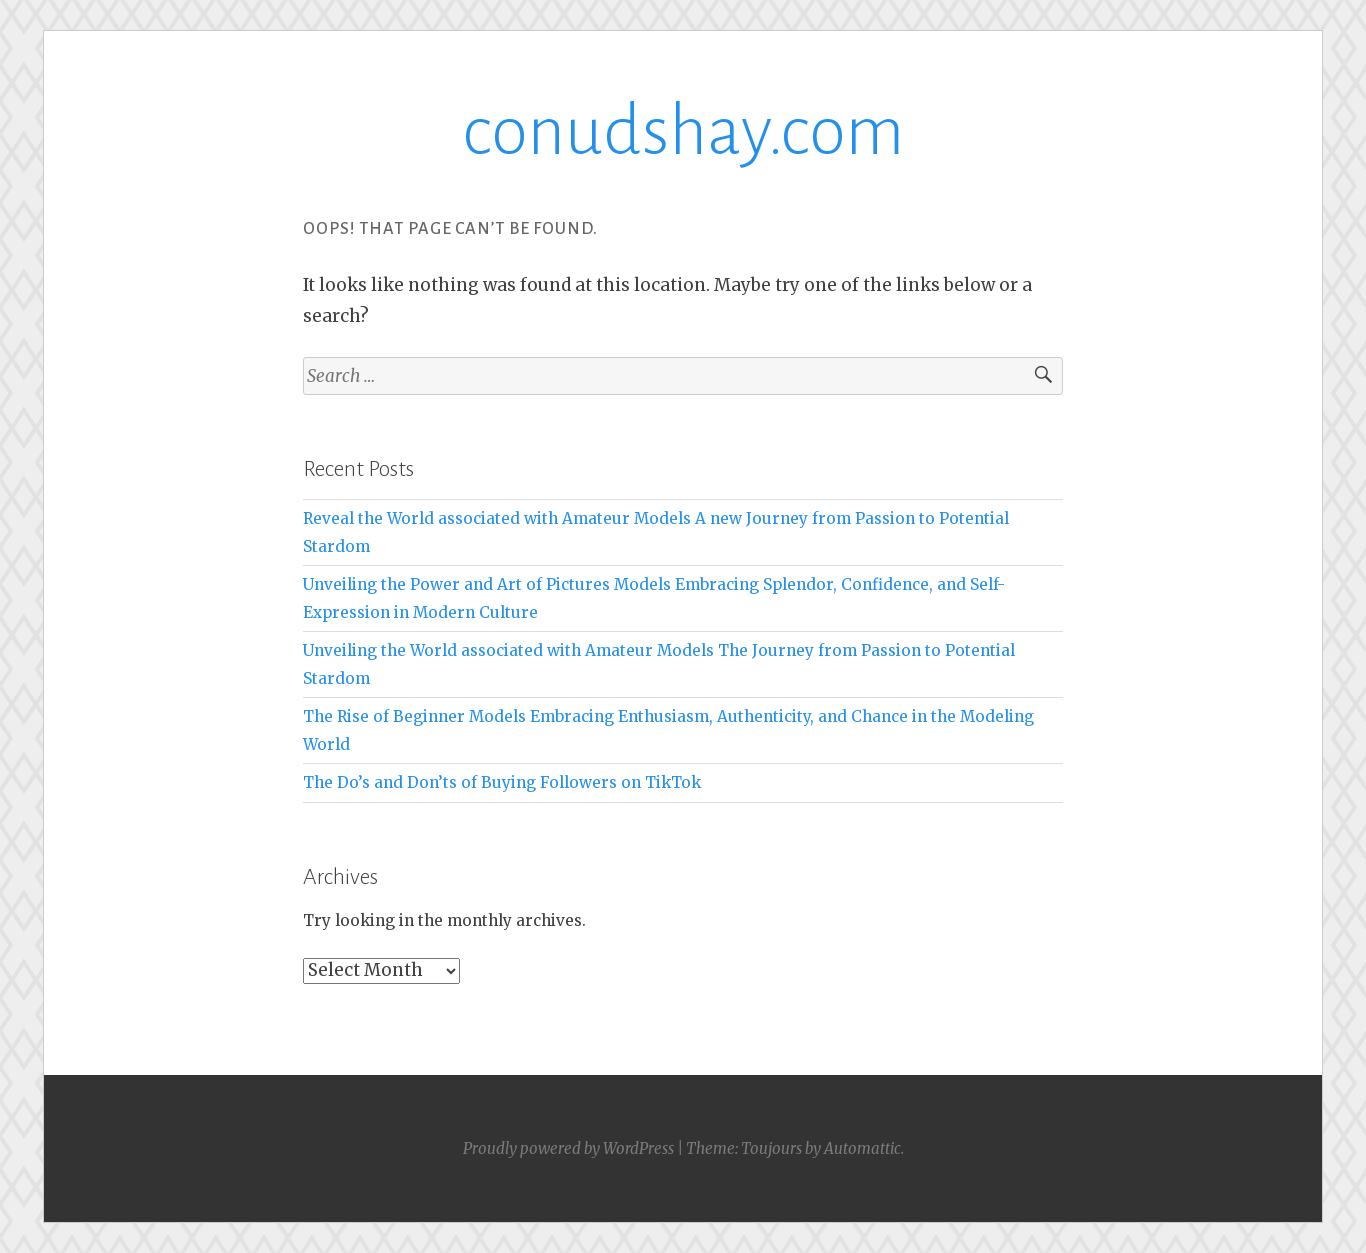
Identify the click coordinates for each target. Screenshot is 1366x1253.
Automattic (862, 1148)
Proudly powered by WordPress (568, 1148)
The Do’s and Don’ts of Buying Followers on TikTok (502, 782)
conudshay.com (683, 131)
